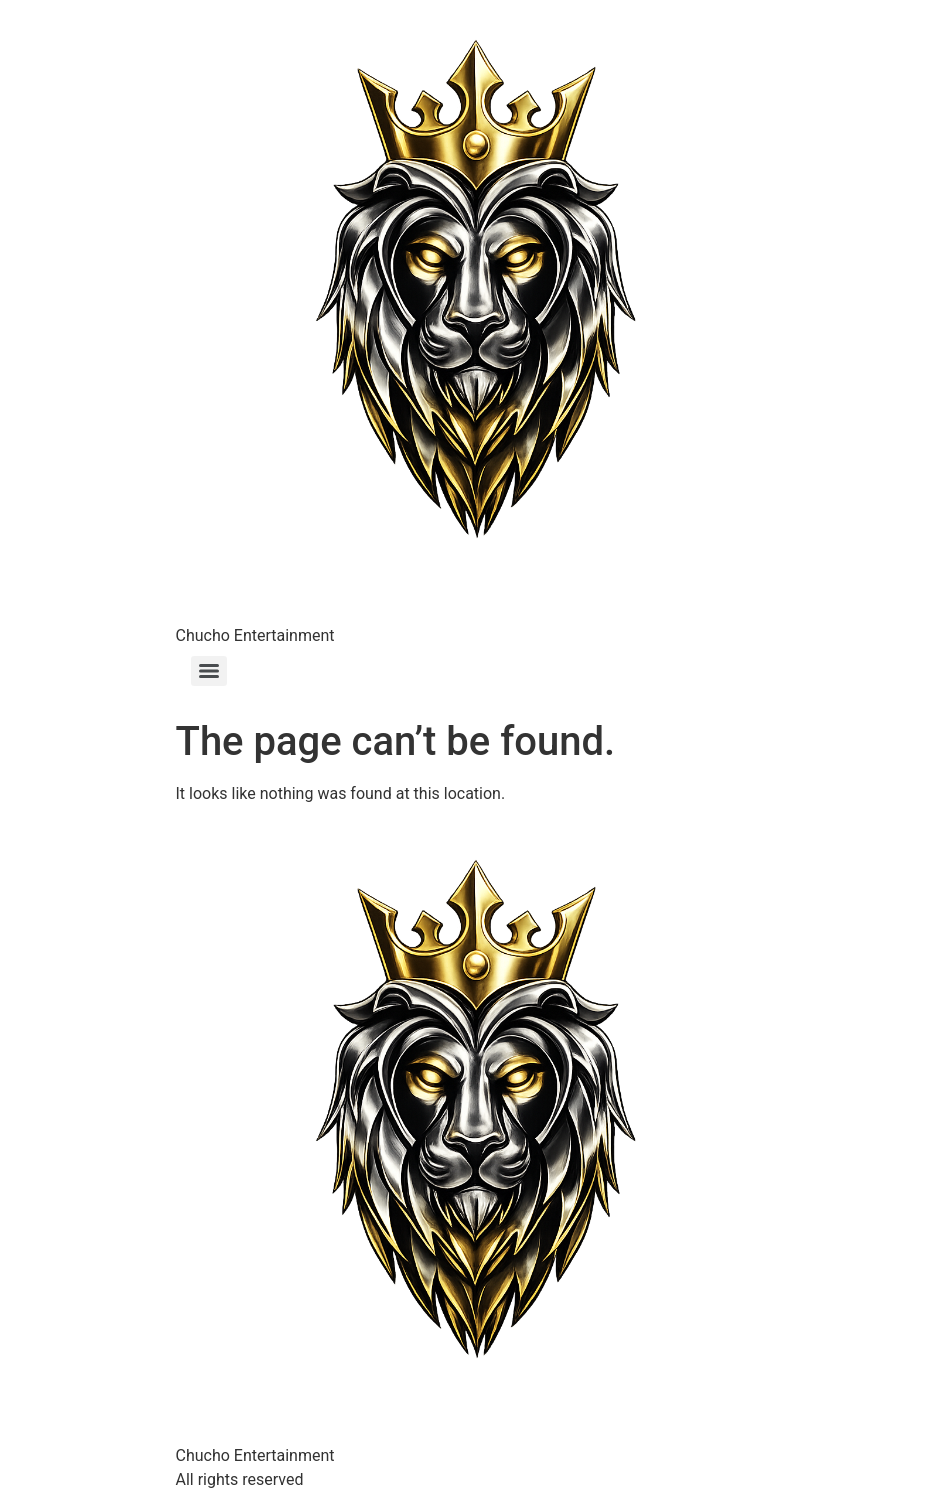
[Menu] (209, 671)
